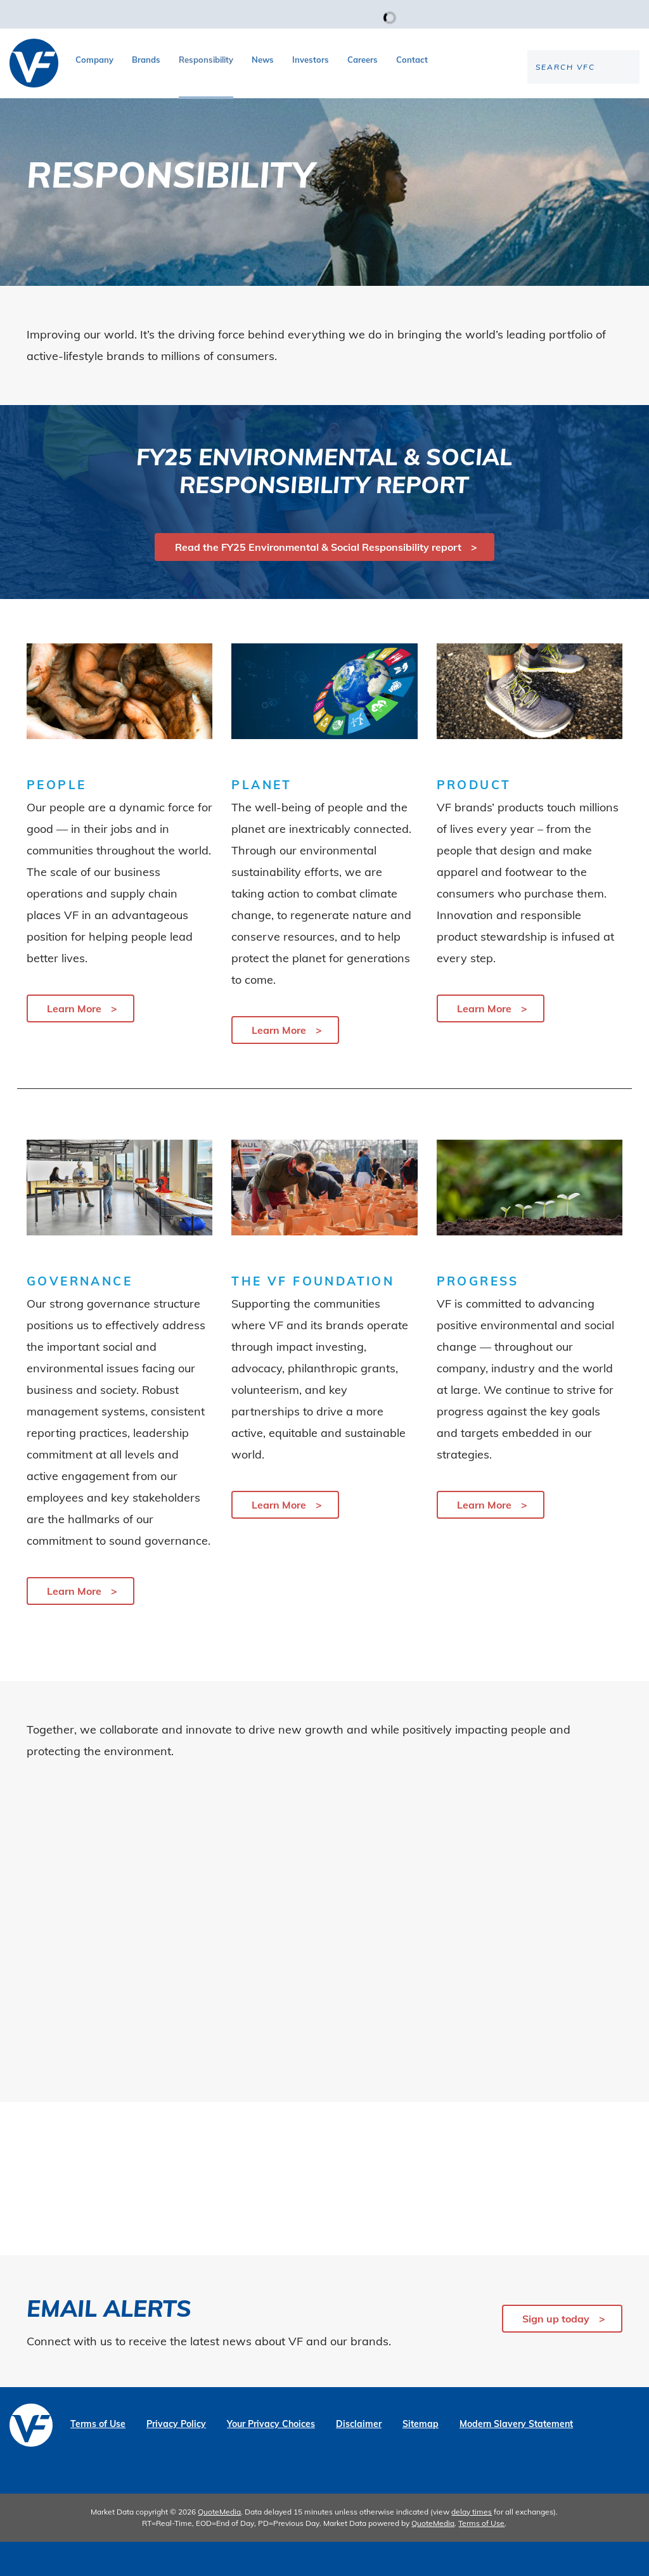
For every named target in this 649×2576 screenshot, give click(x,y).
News (263, 60)
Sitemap (420, 2458)
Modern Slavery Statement (516, 2458)
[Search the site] (534, 108)
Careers (362, 60)
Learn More (74, 1042)
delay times (471, 2546)
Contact (412, 60)
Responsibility (206, 60)
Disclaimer (359, 2458)
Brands (146, 60)
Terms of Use (97, 2458)
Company (94, 60)
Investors (310, 60)
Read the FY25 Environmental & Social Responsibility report (318, 580)
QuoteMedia (219, 2546)
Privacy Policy (176, 2458)
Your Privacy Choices (271, 2458)
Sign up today (555, 2353)
